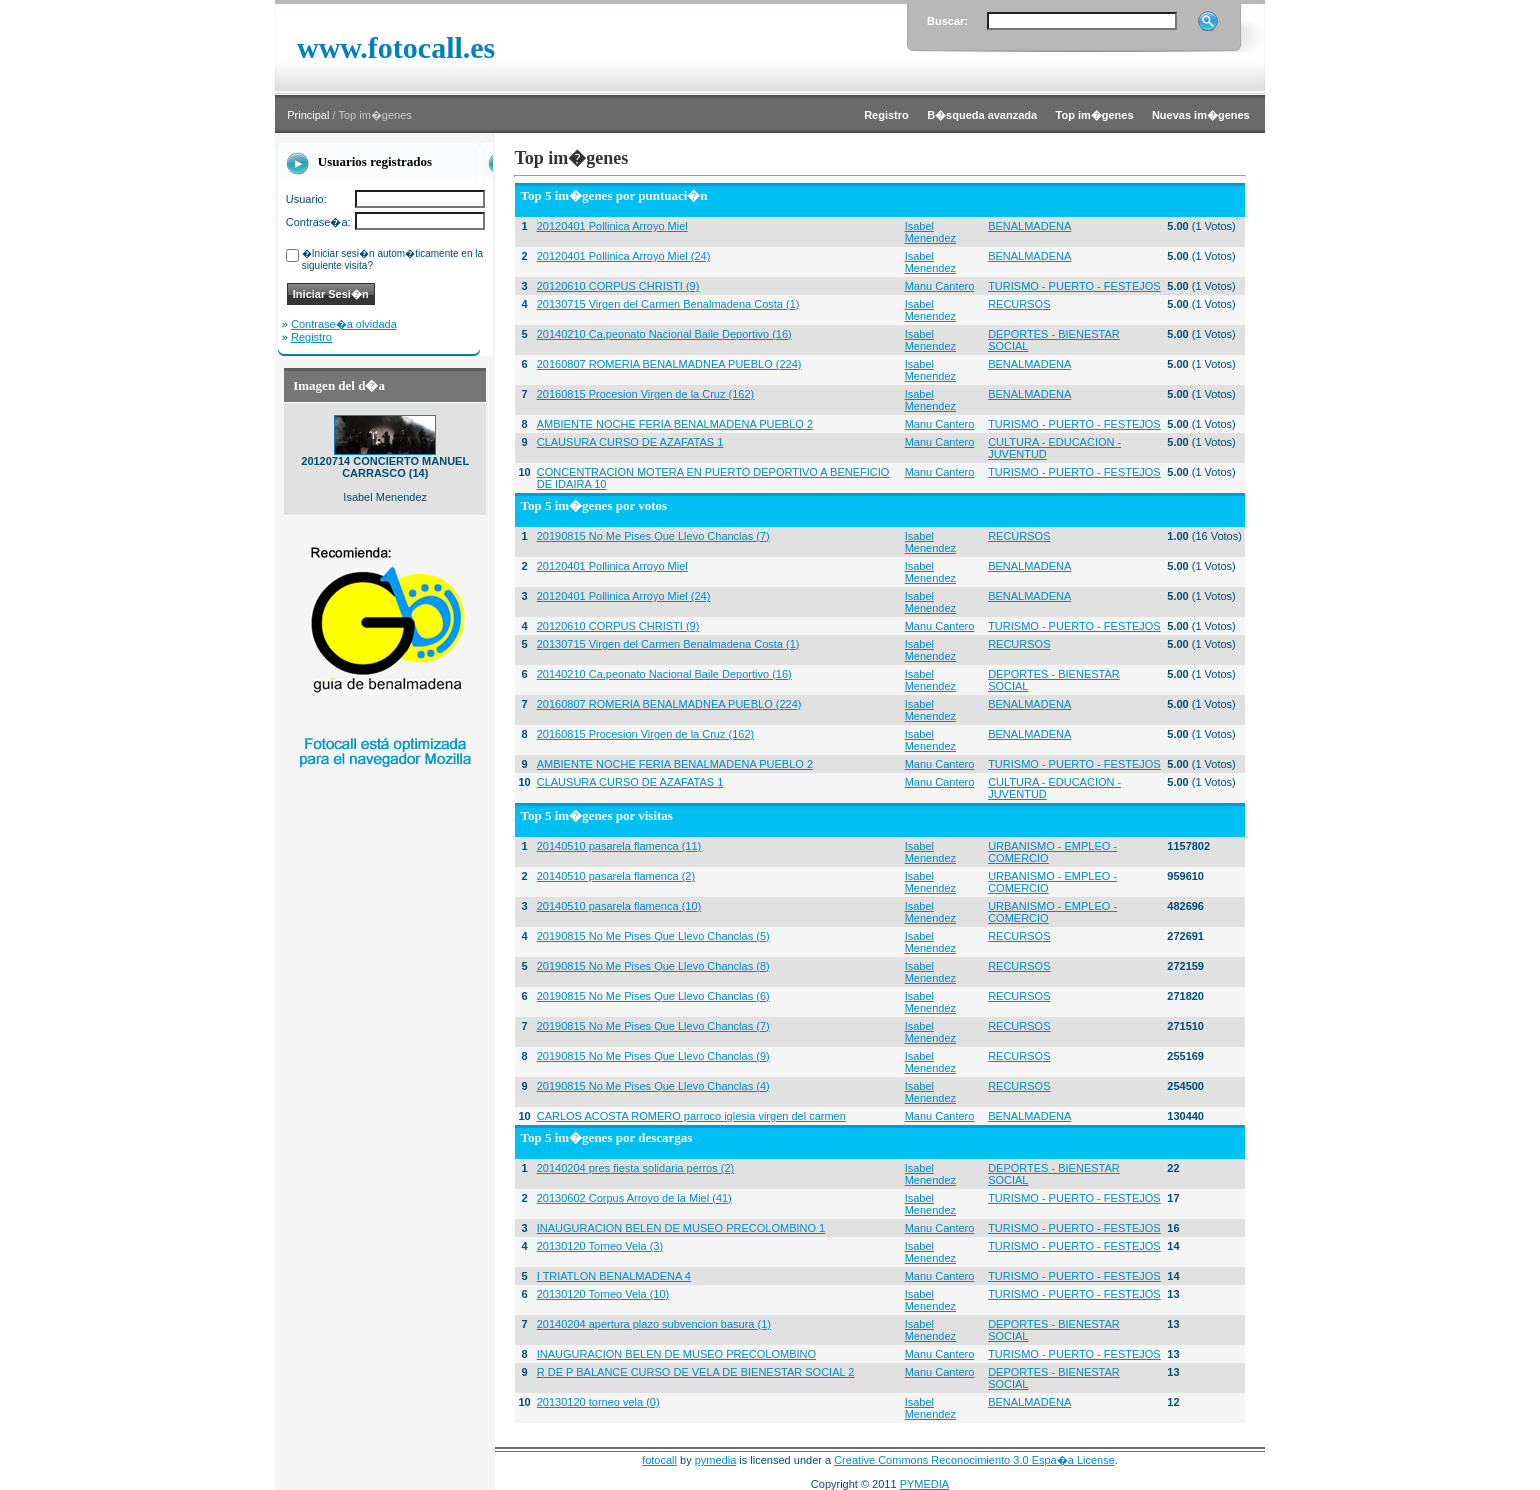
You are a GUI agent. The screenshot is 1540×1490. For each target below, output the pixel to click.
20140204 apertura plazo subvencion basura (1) (654, 1324)
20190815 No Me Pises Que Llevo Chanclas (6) (653, 996)
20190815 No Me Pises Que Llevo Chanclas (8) (653, 966)
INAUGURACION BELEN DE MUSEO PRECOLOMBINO (676, 1354)
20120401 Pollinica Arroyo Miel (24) (624, 256)
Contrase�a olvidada (344, 324)
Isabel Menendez (930, 232)
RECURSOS (1019, 304)
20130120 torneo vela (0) (598, 1402)
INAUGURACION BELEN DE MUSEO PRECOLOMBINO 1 (681, 1228)
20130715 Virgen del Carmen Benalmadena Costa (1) (668, 304)
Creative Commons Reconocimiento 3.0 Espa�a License (974, 1460)
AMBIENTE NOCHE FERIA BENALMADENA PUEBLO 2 (675, 424)
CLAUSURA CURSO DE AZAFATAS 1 (630, 442)
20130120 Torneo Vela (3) (600, 1246)
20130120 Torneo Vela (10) (603, 1294)
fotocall (659, 1460)
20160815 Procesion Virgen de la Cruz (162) (646, 394)
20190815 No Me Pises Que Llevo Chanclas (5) (653, 936)
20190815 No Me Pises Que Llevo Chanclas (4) (653, 1086)
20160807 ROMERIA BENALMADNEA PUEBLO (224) (669, 364)
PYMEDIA (925, 1484)
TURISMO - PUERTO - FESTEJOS (1074, 286)
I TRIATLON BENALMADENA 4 (614, 1276)
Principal (308, 115)
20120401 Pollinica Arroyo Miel (612, 226)
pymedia (716, 1460)
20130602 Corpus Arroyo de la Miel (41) (634, 1198)
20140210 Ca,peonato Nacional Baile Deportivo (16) (664, 334)
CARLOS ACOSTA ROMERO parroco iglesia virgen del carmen (691, 1116)
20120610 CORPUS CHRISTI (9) (618, 286)
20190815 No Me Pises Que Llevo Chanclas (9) (653, 1056)
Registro (311, 337)
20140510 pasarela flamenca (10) (619, 906)
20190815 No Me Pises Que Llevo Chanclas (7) (653, 536)
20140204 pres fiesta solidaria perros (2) (636, 1168)
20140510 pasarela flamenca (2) (616, 876)
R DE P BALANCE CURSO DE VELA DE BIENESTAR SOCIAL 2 (696, 1372)
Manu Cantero (940, 286)
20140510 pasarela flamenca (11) (619, 846)
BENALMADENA (1029, 226)
